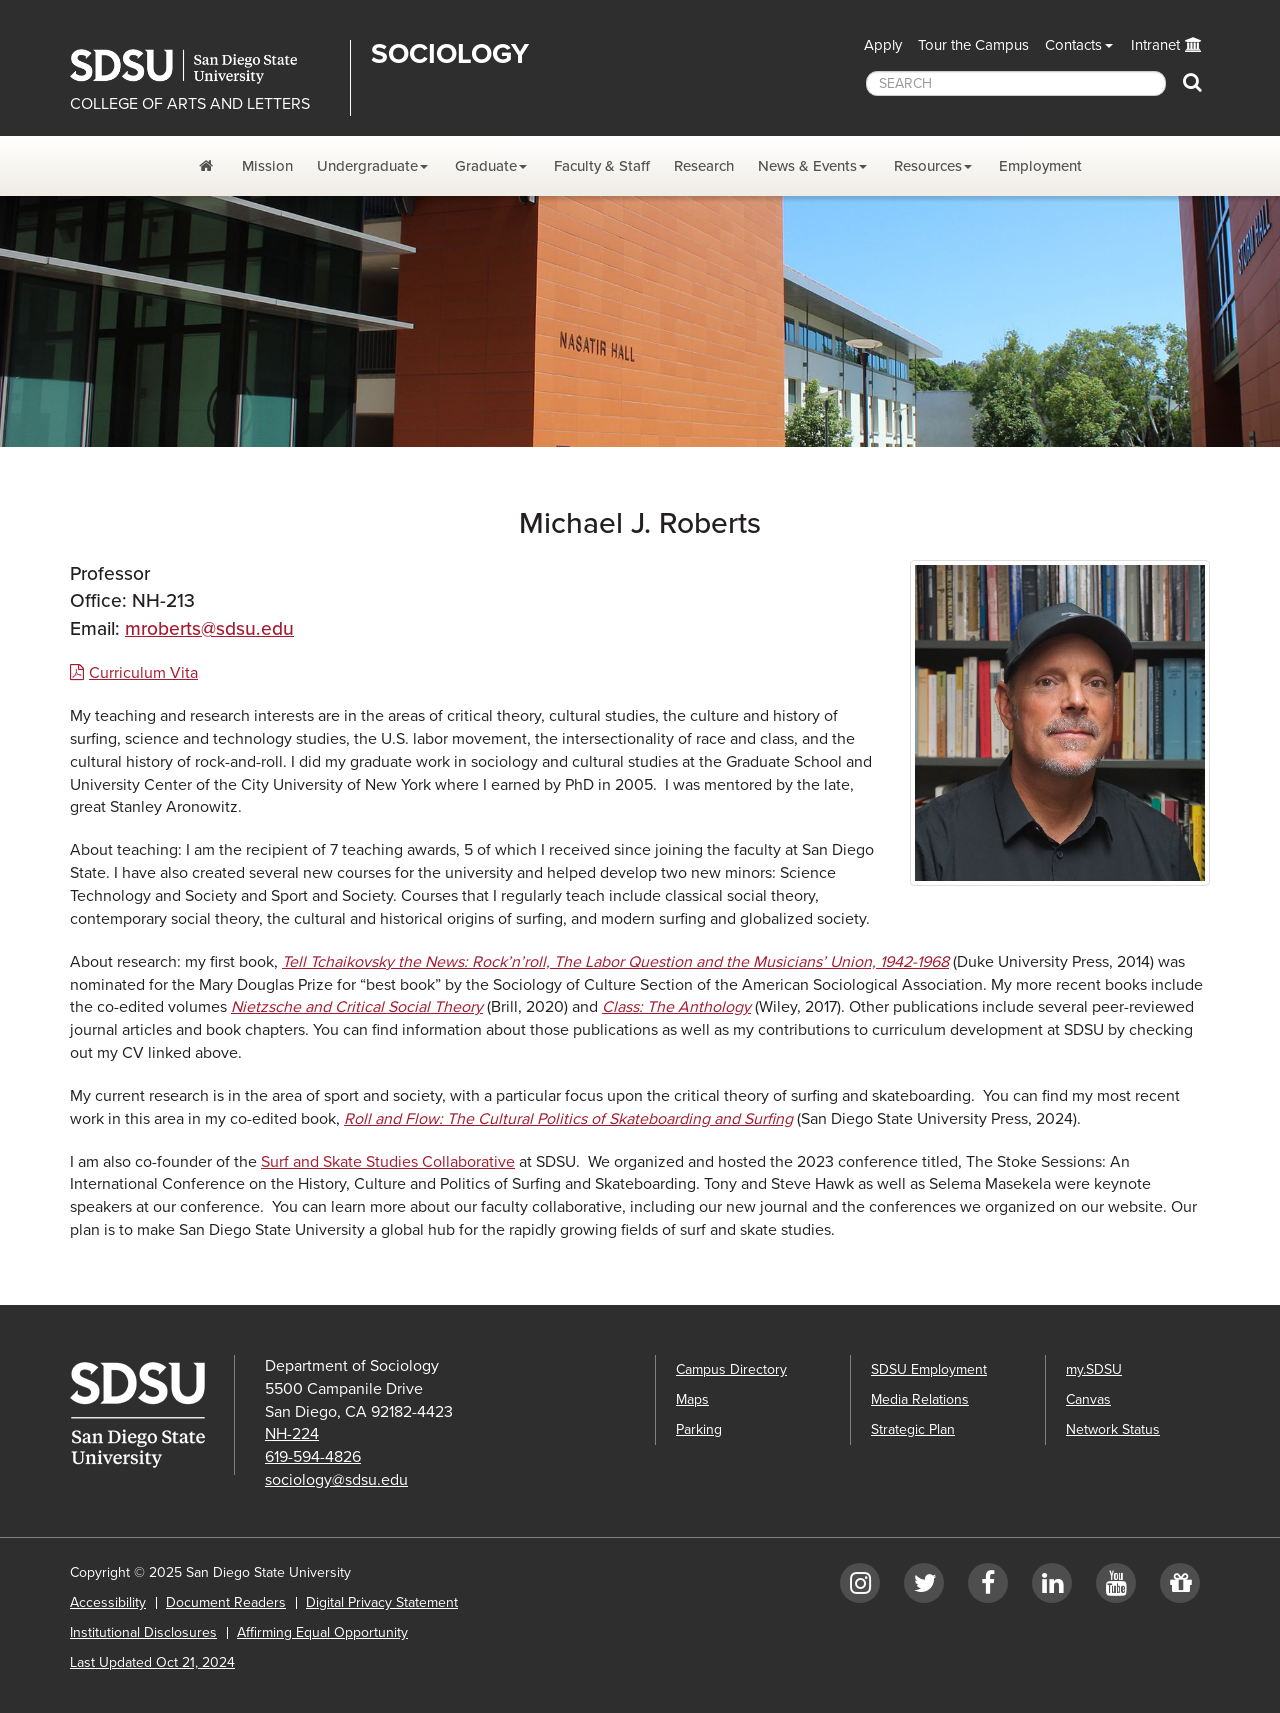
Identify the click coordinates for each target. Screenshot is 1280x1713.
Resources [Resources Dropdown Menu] (928, 166)
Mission (267, 166)
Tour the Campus (973, 45)
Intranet (1155, 45)
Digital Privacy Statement (382, 1602)
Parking (699, 1429)
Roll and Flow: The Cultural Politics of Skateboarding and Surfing (568, 1119)
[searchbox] (1016, 83)
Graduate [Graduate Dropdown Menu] (486, 166)
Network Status (1113, 1429)
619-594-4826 (313, 1457)
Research (704, 166)
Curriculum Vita (143, 673)
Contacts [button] (1073, 45)
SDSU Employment (929, 1369)
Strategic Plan (913, 1429)
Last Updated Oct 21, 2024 (152, 1662)
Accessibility (108, 1602)
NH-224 (292, 1434)
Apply (883, 45)
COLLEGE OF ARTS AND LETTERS (190, 104)
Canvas (1088, 1399)
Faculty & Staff (602, 166)
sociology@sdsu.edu (336, 1480)
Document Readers (226, 1602)
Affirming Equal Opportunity (322, 1632)
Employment (1040, 166)
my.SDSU (1094, 1369)
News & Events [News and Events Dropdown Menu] (807, 166)
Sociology (450, 54)
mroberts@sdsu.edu (209, 628)
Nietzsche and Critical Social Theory (357, 1007)
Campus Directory (731, 1369)
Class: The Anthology (676, 1007)
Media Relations (920, 1399)
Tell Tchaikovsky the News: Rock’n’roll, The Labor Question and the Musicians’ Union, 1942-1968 (615, 962)
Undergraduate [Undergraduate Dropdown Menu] (367, 166)
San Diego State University (202, 66)
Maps (692, 1399)
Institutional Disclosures (143, 1632)
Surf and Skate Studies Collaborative (388, 1162)
